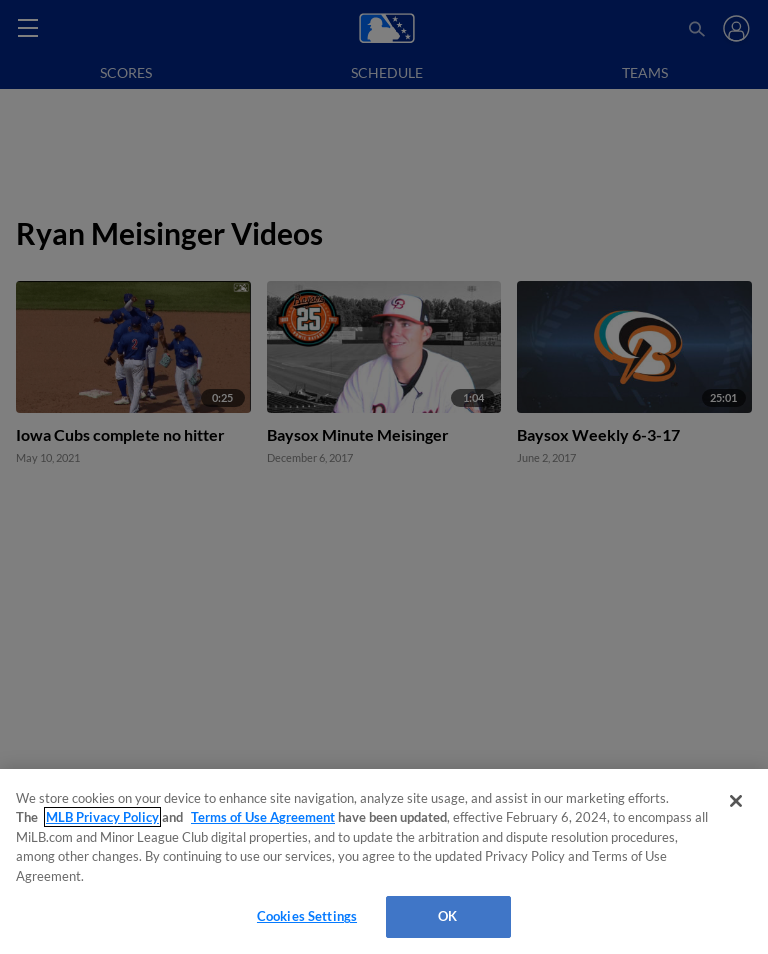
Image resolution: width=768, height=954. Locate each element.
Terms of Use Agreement (263, 817)
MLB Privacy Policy (102, 817)
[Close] (736, 801)
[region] (384, 861)
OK (447, 916)
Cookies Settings (307, 916)
